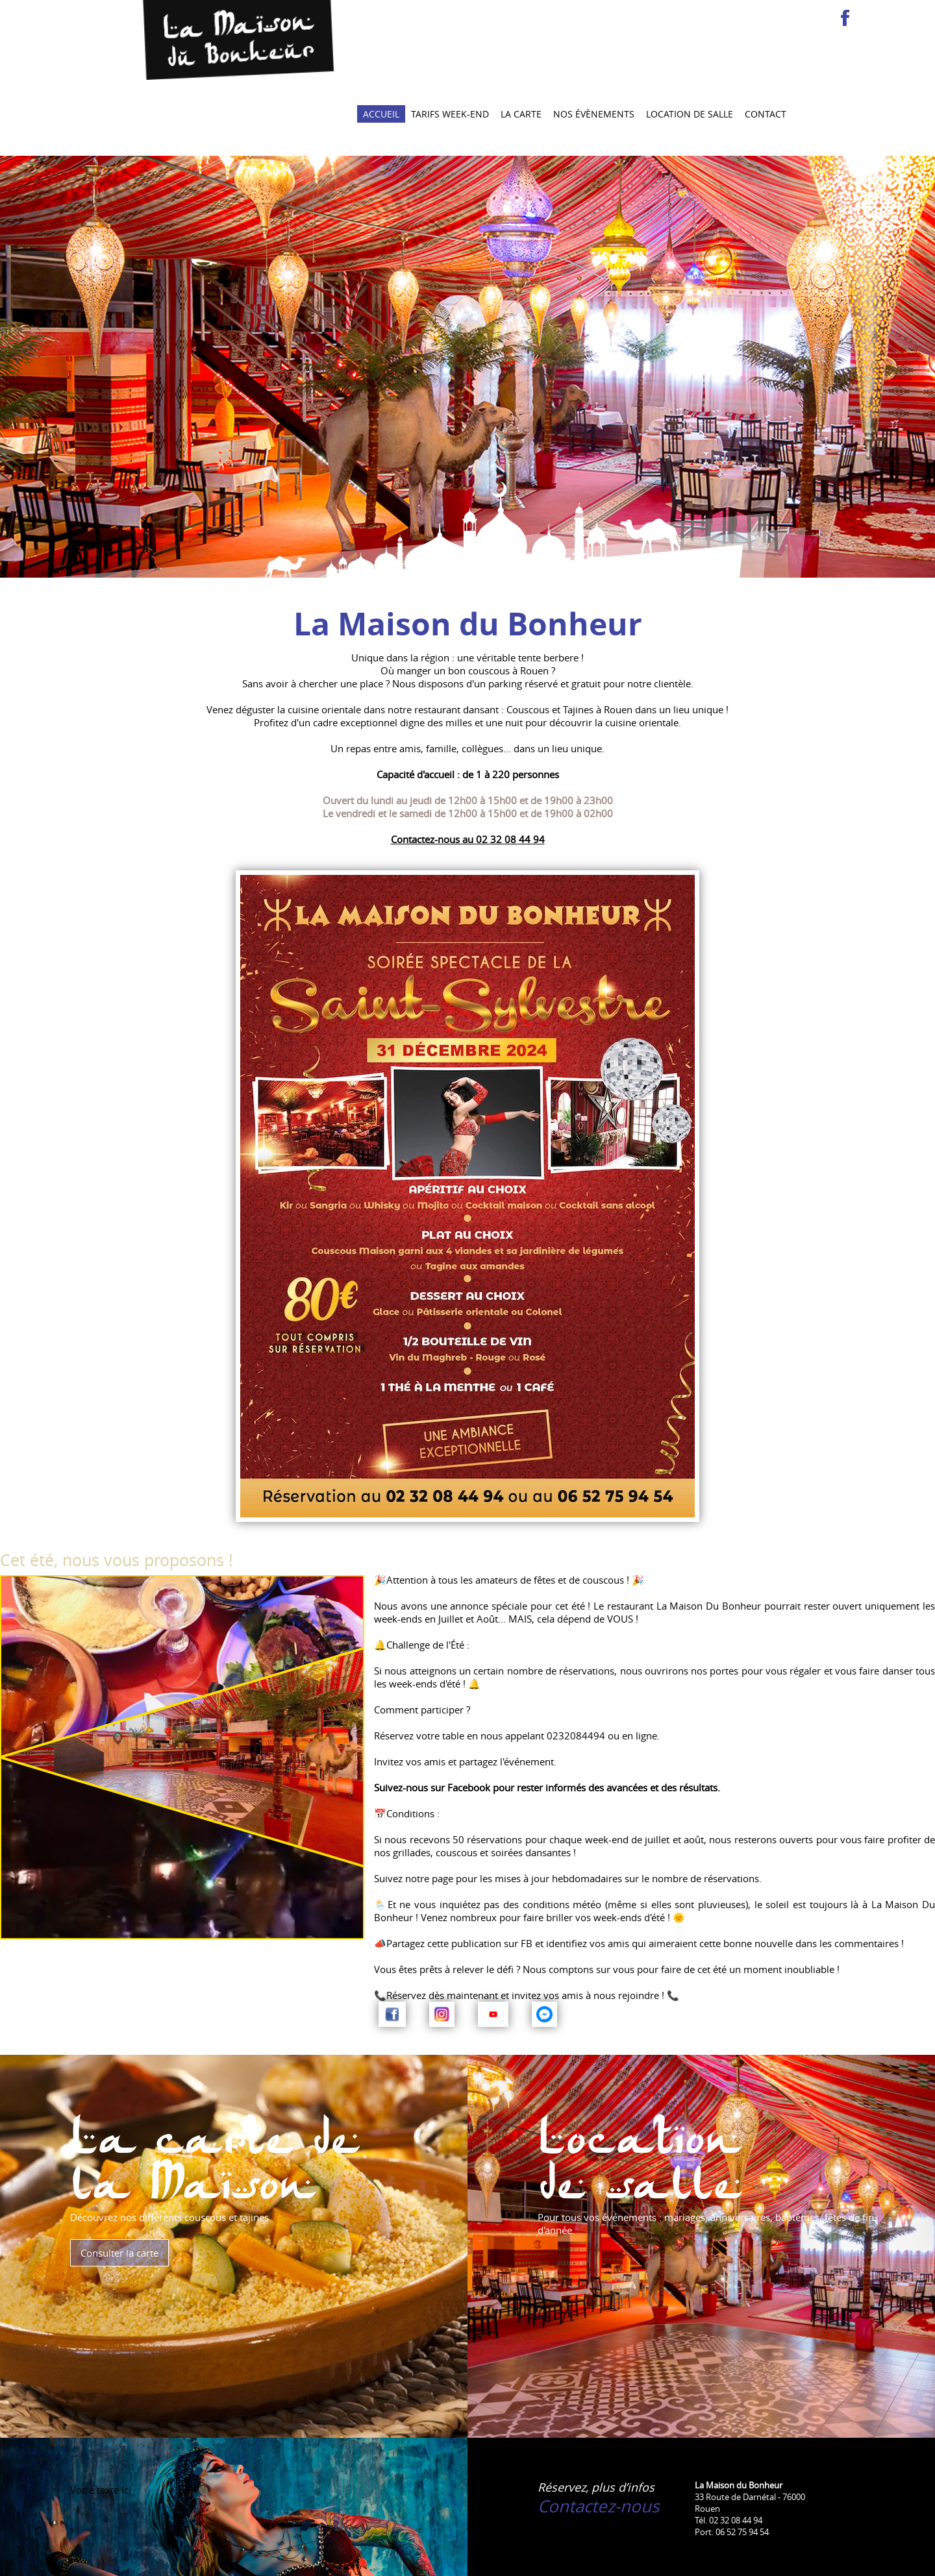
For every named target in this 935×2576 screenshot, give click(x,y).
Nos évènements (593, 42)
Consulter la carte (119, 2181)
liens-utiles (447, 2558)
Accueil (381, 42)
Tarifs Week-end (450, 42)
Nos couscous (202, 2558)
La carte (521, 42)
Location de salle (689, 42)
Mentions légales (337, 2558)
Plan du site (398, 2558)
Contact (765, 42)
